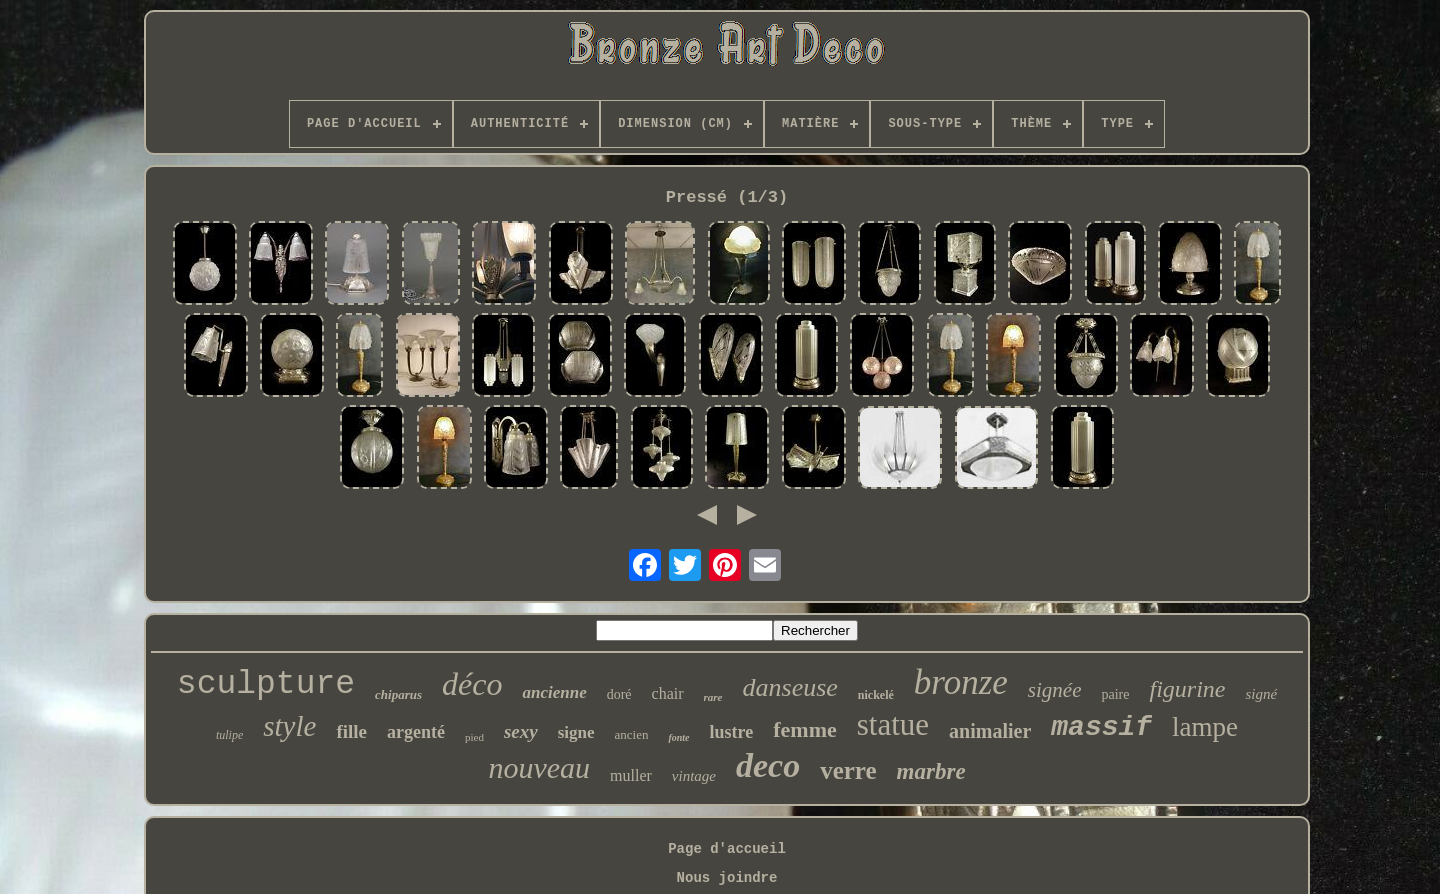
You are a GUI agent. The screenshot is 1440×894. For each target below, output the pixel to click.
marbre (931, 771)
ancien (632, 734)
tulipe (229, 735)
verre (848, 770)
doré (619, 694)
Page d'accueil (727, 849)
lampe (1205, 727)
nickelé (876, 695)
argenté (416, 732)
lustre (732, 732)
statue (893, 724)
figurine (1187, 689)
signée (1055, 690)
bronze (961, 682)
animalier (990, 731)
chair (668, 693)
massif (1101, 727)
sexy (521, 731)
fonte (678, 737)
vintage (694, 776)
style (289, 726)
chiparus (398, 694)
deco (768, 765)
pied (474, 737)
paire (1115, 694)
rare (713, 697)
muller (631, 775)
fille (351, 731)
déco (472, 684)
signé (1261, 694)
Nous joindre (727, 878)
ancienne (554, 692)
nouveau (539, 767)
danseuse (790, 687)
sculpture (266, 684)
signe (576, 732)
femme (805, 729)
